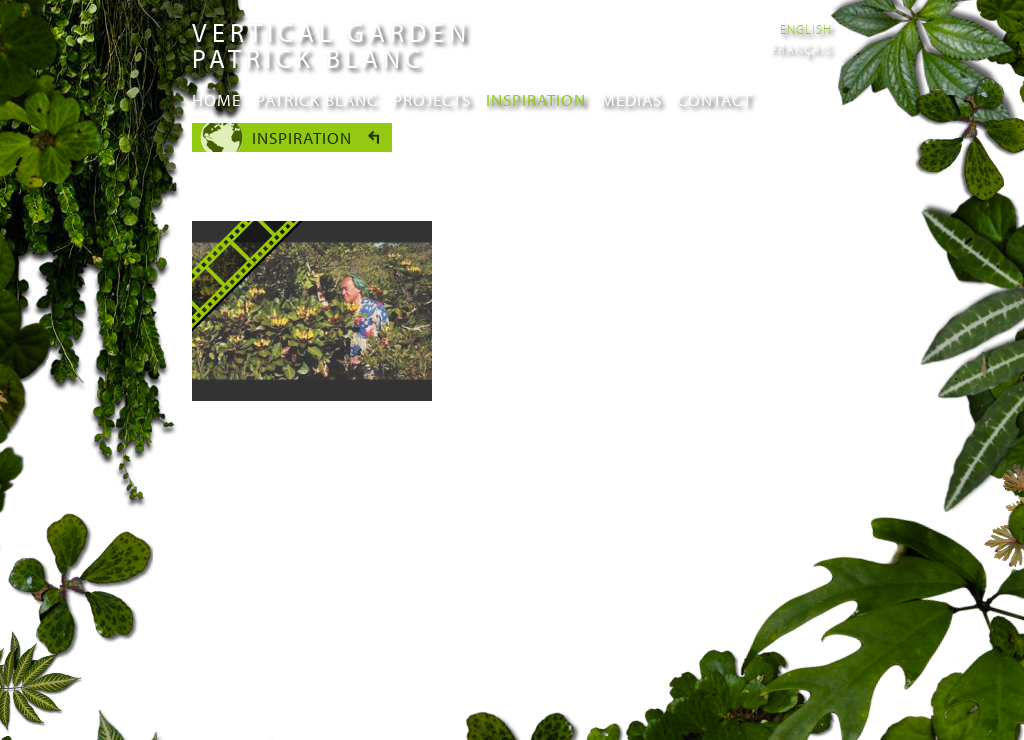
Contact (714, 99)
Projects (432, 99)
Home (216, 99)
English (806, 29)
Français (801, 49)
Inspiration (536, 99)
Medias (631, 99)
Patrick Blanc (317, 99)
